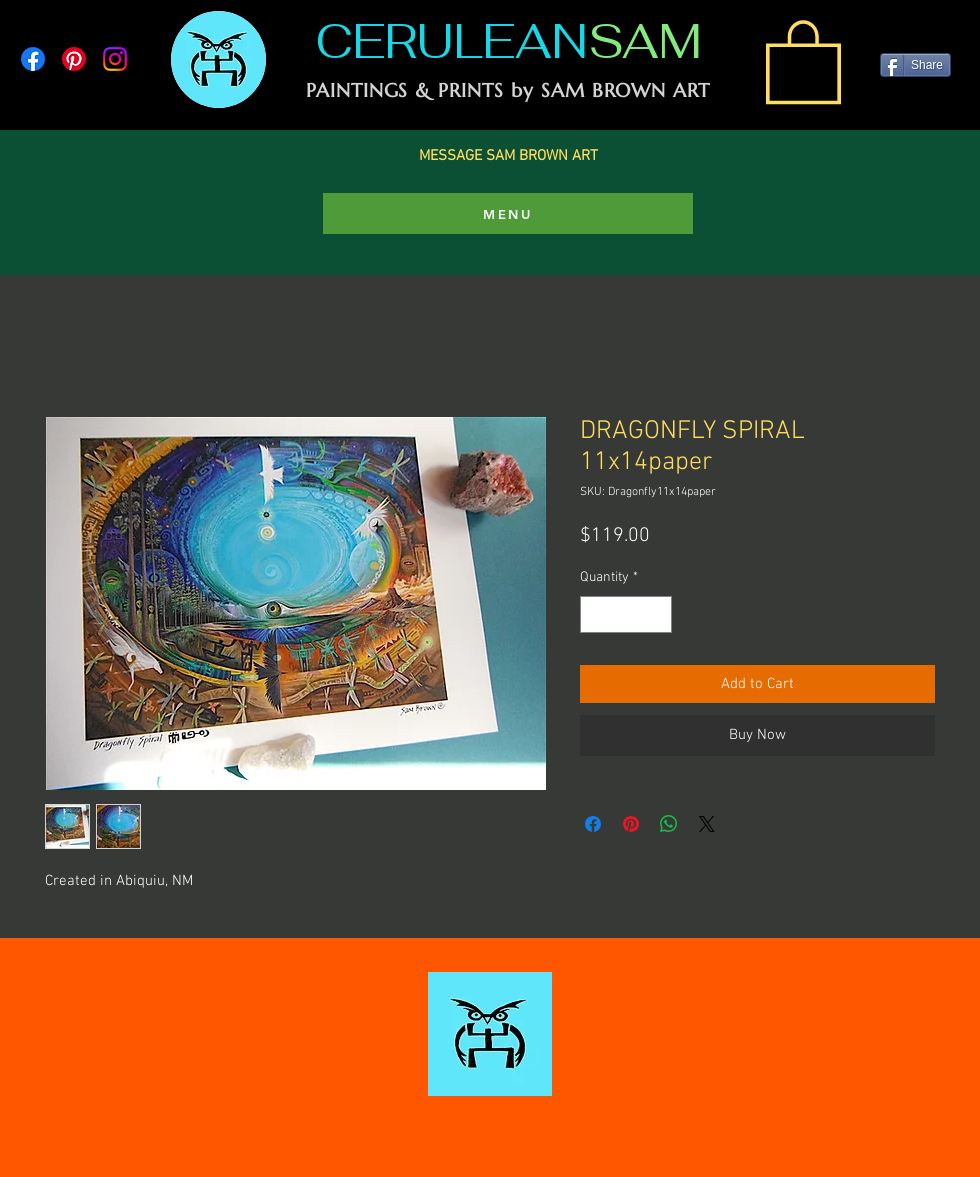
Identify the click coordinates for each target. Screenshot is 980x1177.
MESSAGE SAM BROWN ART (508, 156)
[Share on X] (707, 824)
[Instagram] (115, 59)
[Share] (915, 65)
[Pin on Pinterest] (631, 824)
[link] (803, 59)
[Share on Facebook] (593, 824)
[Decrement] (595, 614)
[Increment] (656, 614)
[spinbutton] (626, 614)
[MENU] (508, 213)
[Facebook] (33, 59)
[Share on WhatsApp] (669, 824)
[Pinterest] (74, 59)
